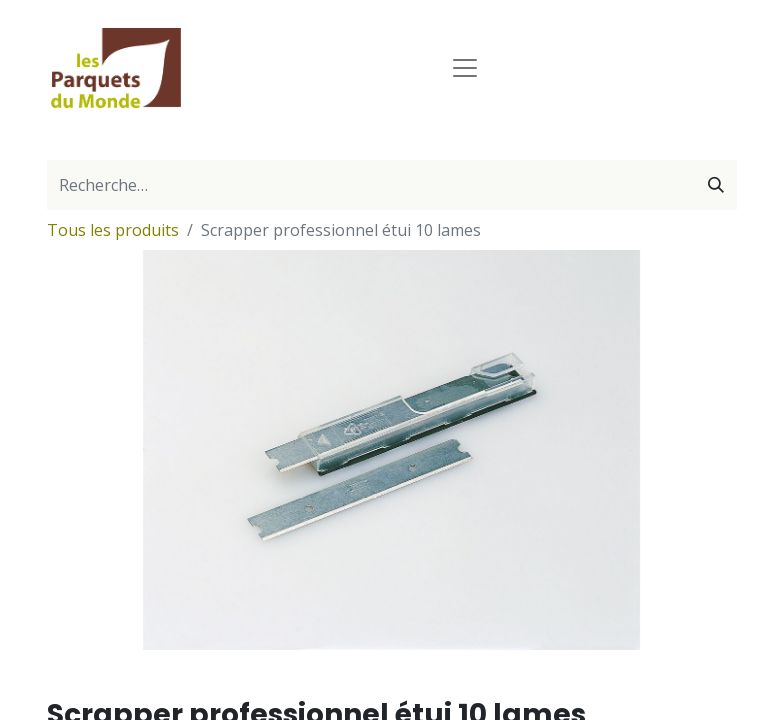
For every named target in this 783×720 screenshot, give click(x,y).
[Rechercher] (716, 185)
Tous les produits (113, 230)
